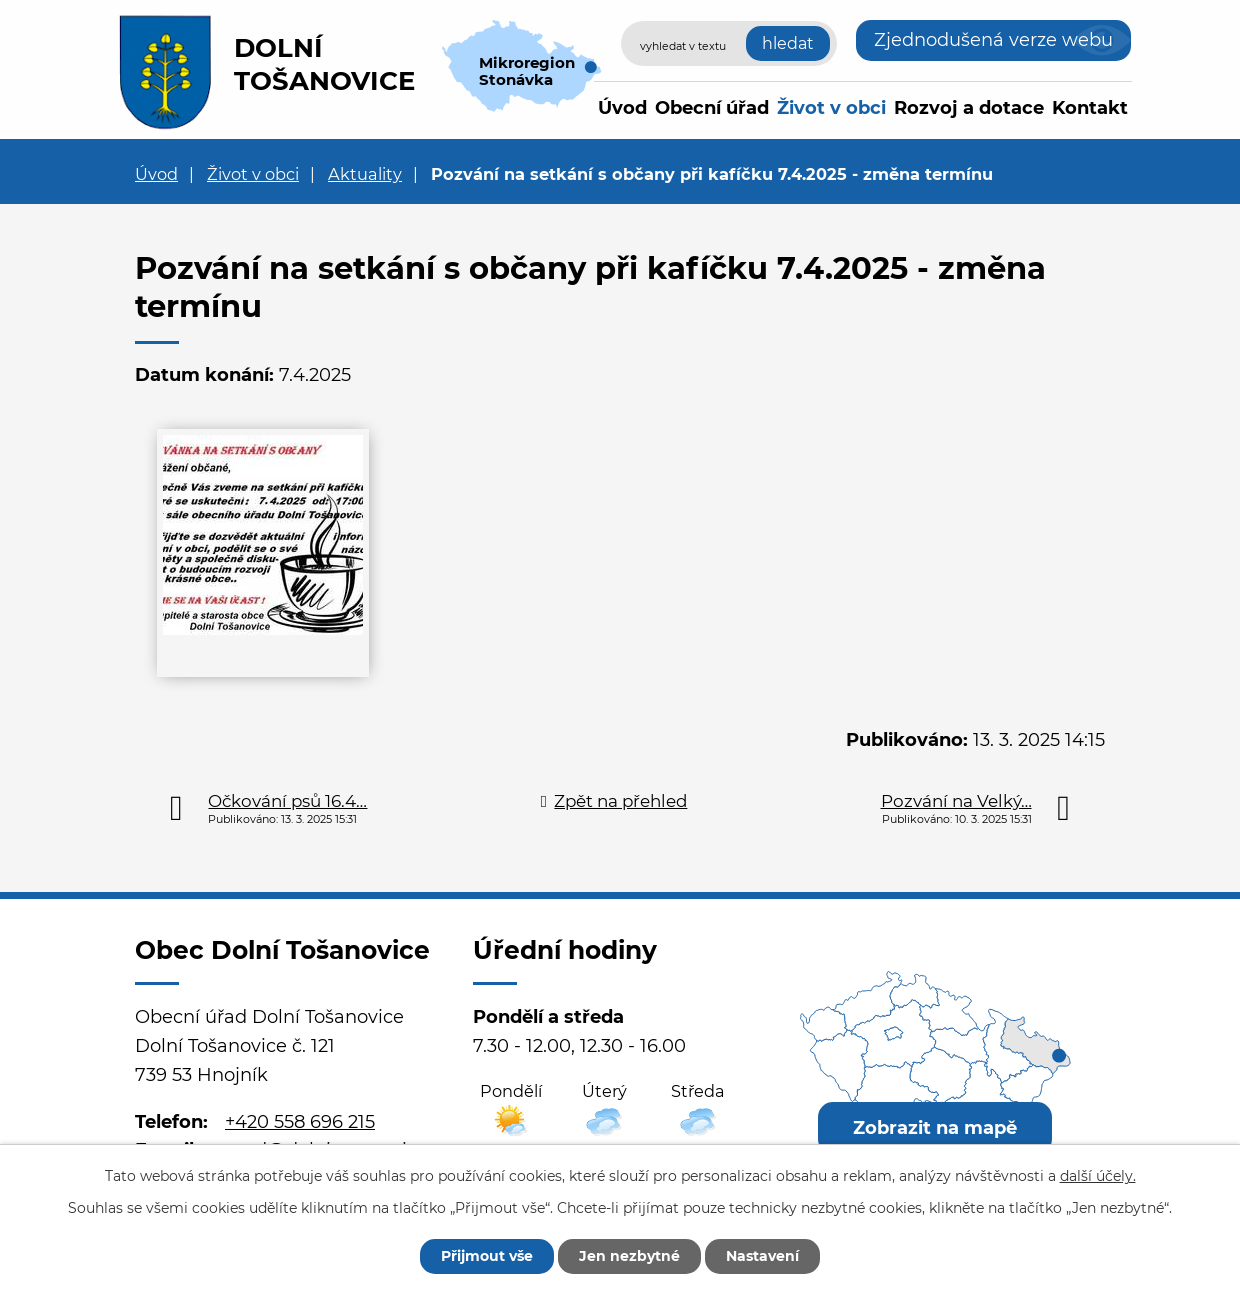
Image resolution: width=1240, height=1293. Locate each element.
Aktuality (365, 174)
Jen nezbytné (629, 1256)
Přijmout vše (487, 1256)
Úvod (622, 108)
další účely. (1098, 1176)
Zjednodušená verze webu (993, 40)
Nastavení (762, 1256)
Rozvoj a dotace (969, 108)
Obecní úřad (712, 108)
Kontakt (1090, 108)
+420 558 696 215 (300, 1122)
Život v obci (831, 108)
